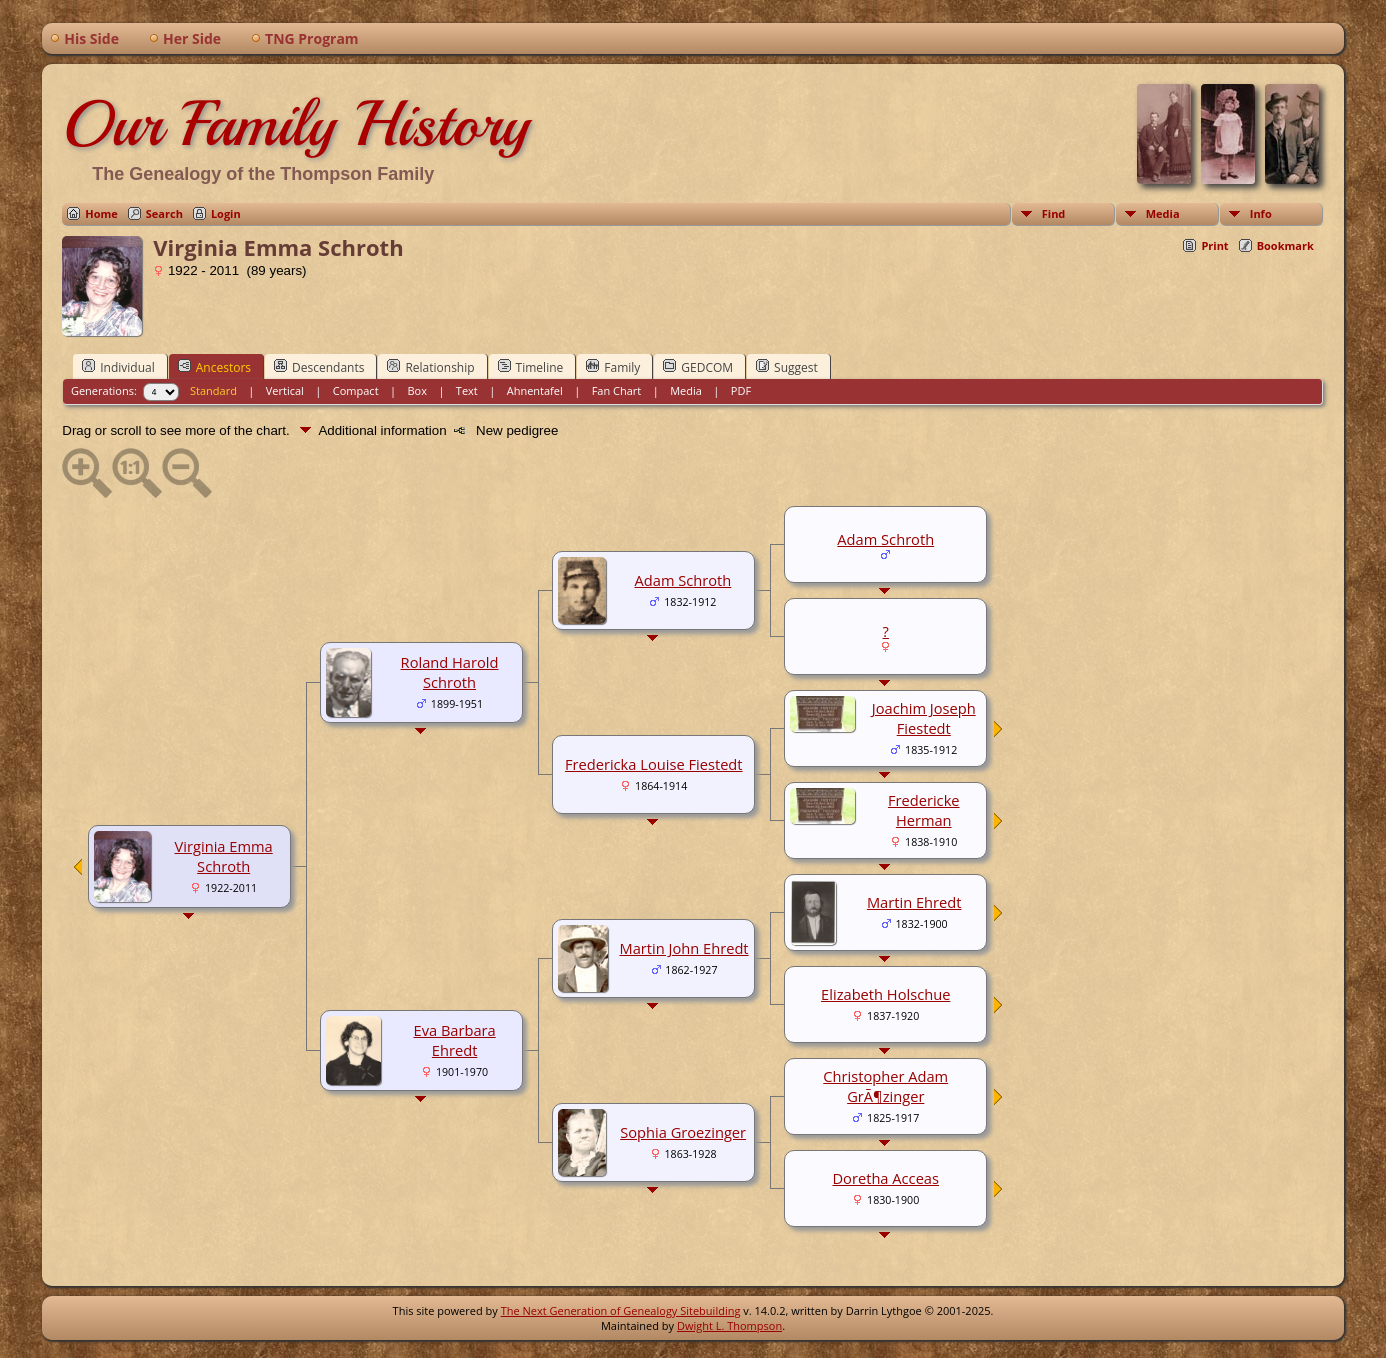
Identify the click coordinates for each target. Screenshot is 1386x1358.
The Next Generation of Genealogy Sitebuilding (621, 1310)
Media (1163, 213)
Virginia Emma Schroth (224, 856)
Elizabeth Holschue (885, 994)
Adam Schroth (683, 580)
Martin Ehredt (914, 902)
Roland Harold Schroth (450, 672)
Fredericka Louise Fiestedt (654, 764)
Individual (118, 367)
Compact (356, 390)
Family (613, 367)
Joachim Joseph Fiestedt (924, 718)
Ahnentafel (535, 390)
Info (1261, 213)
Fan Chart (617, 390)
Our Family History (295, 124)
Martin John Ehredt (683, 948)
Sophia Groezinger (683, 1132)
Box (416, 390)
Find (1054, 213)
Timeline (531, 367)
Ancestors (214, 367)
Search (164, 213)
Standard (213, 390)
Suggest (787, 367)
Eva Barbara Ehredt (454, 1040)
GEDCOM (698, 367)
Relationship (430, 367)
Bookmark (1285, 245)
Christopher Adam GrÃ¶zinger (885, 1086)
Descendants (319, 367)
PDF (741, 390)
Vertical (285, 390)
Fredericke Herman (924, 810)
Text (467, 390)
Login (226, 213)
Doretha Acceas (885, 1178)
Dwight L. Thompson (729, 1325)
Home (101, 213)
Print (1214, 245)
